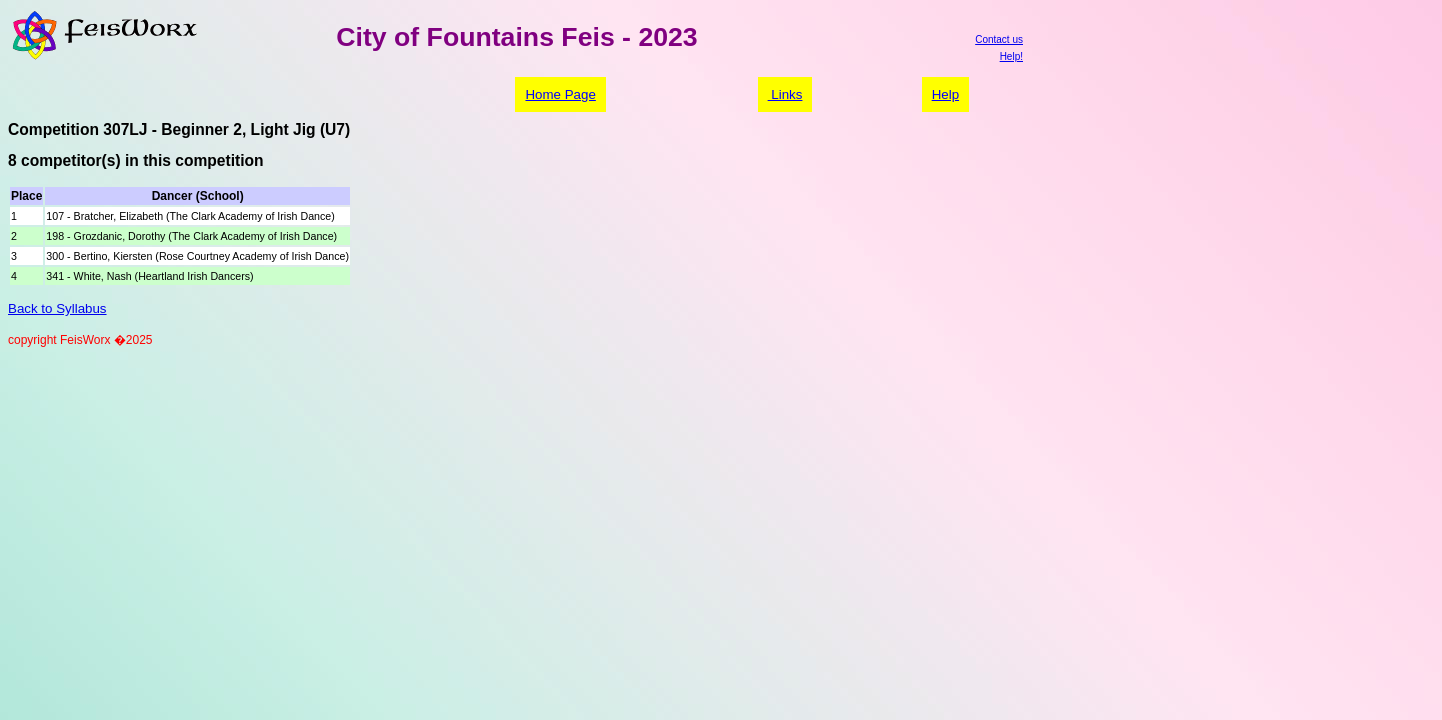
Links (785, 94)
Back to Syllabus (57, 308)
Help (945, 94)
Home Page (560, 94)
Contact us (999, 39)
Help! (1011, 56)
